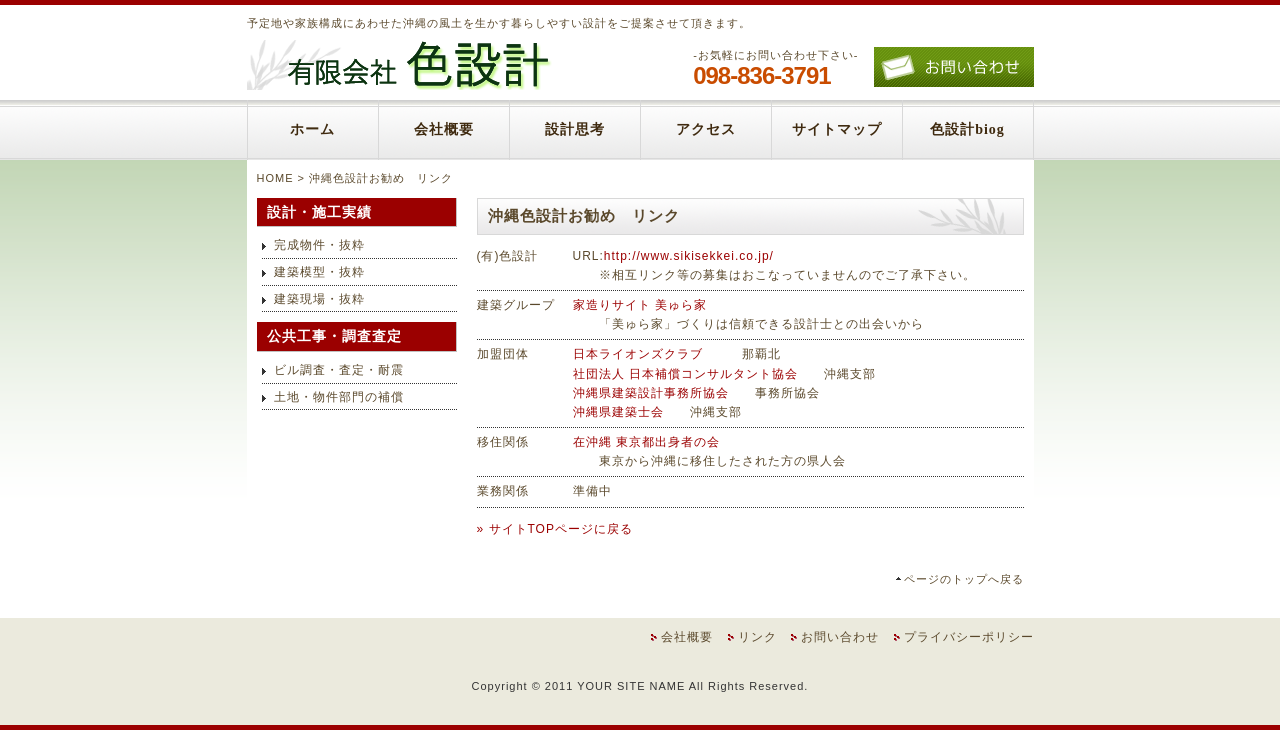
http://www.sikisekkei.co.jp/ (689, 256)
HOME (275, 178)
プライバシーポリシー (969, 637)
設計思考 (575, 129)
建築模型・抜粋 (319, 272)
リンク (757, 637)
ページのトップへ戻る (964, 579)
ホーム (312, 129)
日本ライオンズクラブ (638, 354)
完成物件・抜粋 (319, 245)
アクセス (706, 129)
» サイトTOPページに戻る (555, 529)
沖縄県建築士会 (618, 412)
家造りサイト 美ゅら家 (640, 305)
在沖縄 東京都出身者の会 (646, 442)
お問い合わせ (840, 637)
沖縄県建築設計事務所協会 (651, 393)
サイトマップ (837, 129)
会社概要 (444, 129)
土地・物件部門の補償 (339, 397)
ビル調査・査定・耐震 (339, 370)
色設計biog (967, 129)
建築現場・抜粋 (319, 299)
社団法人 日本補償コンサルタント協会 (685, 374)
